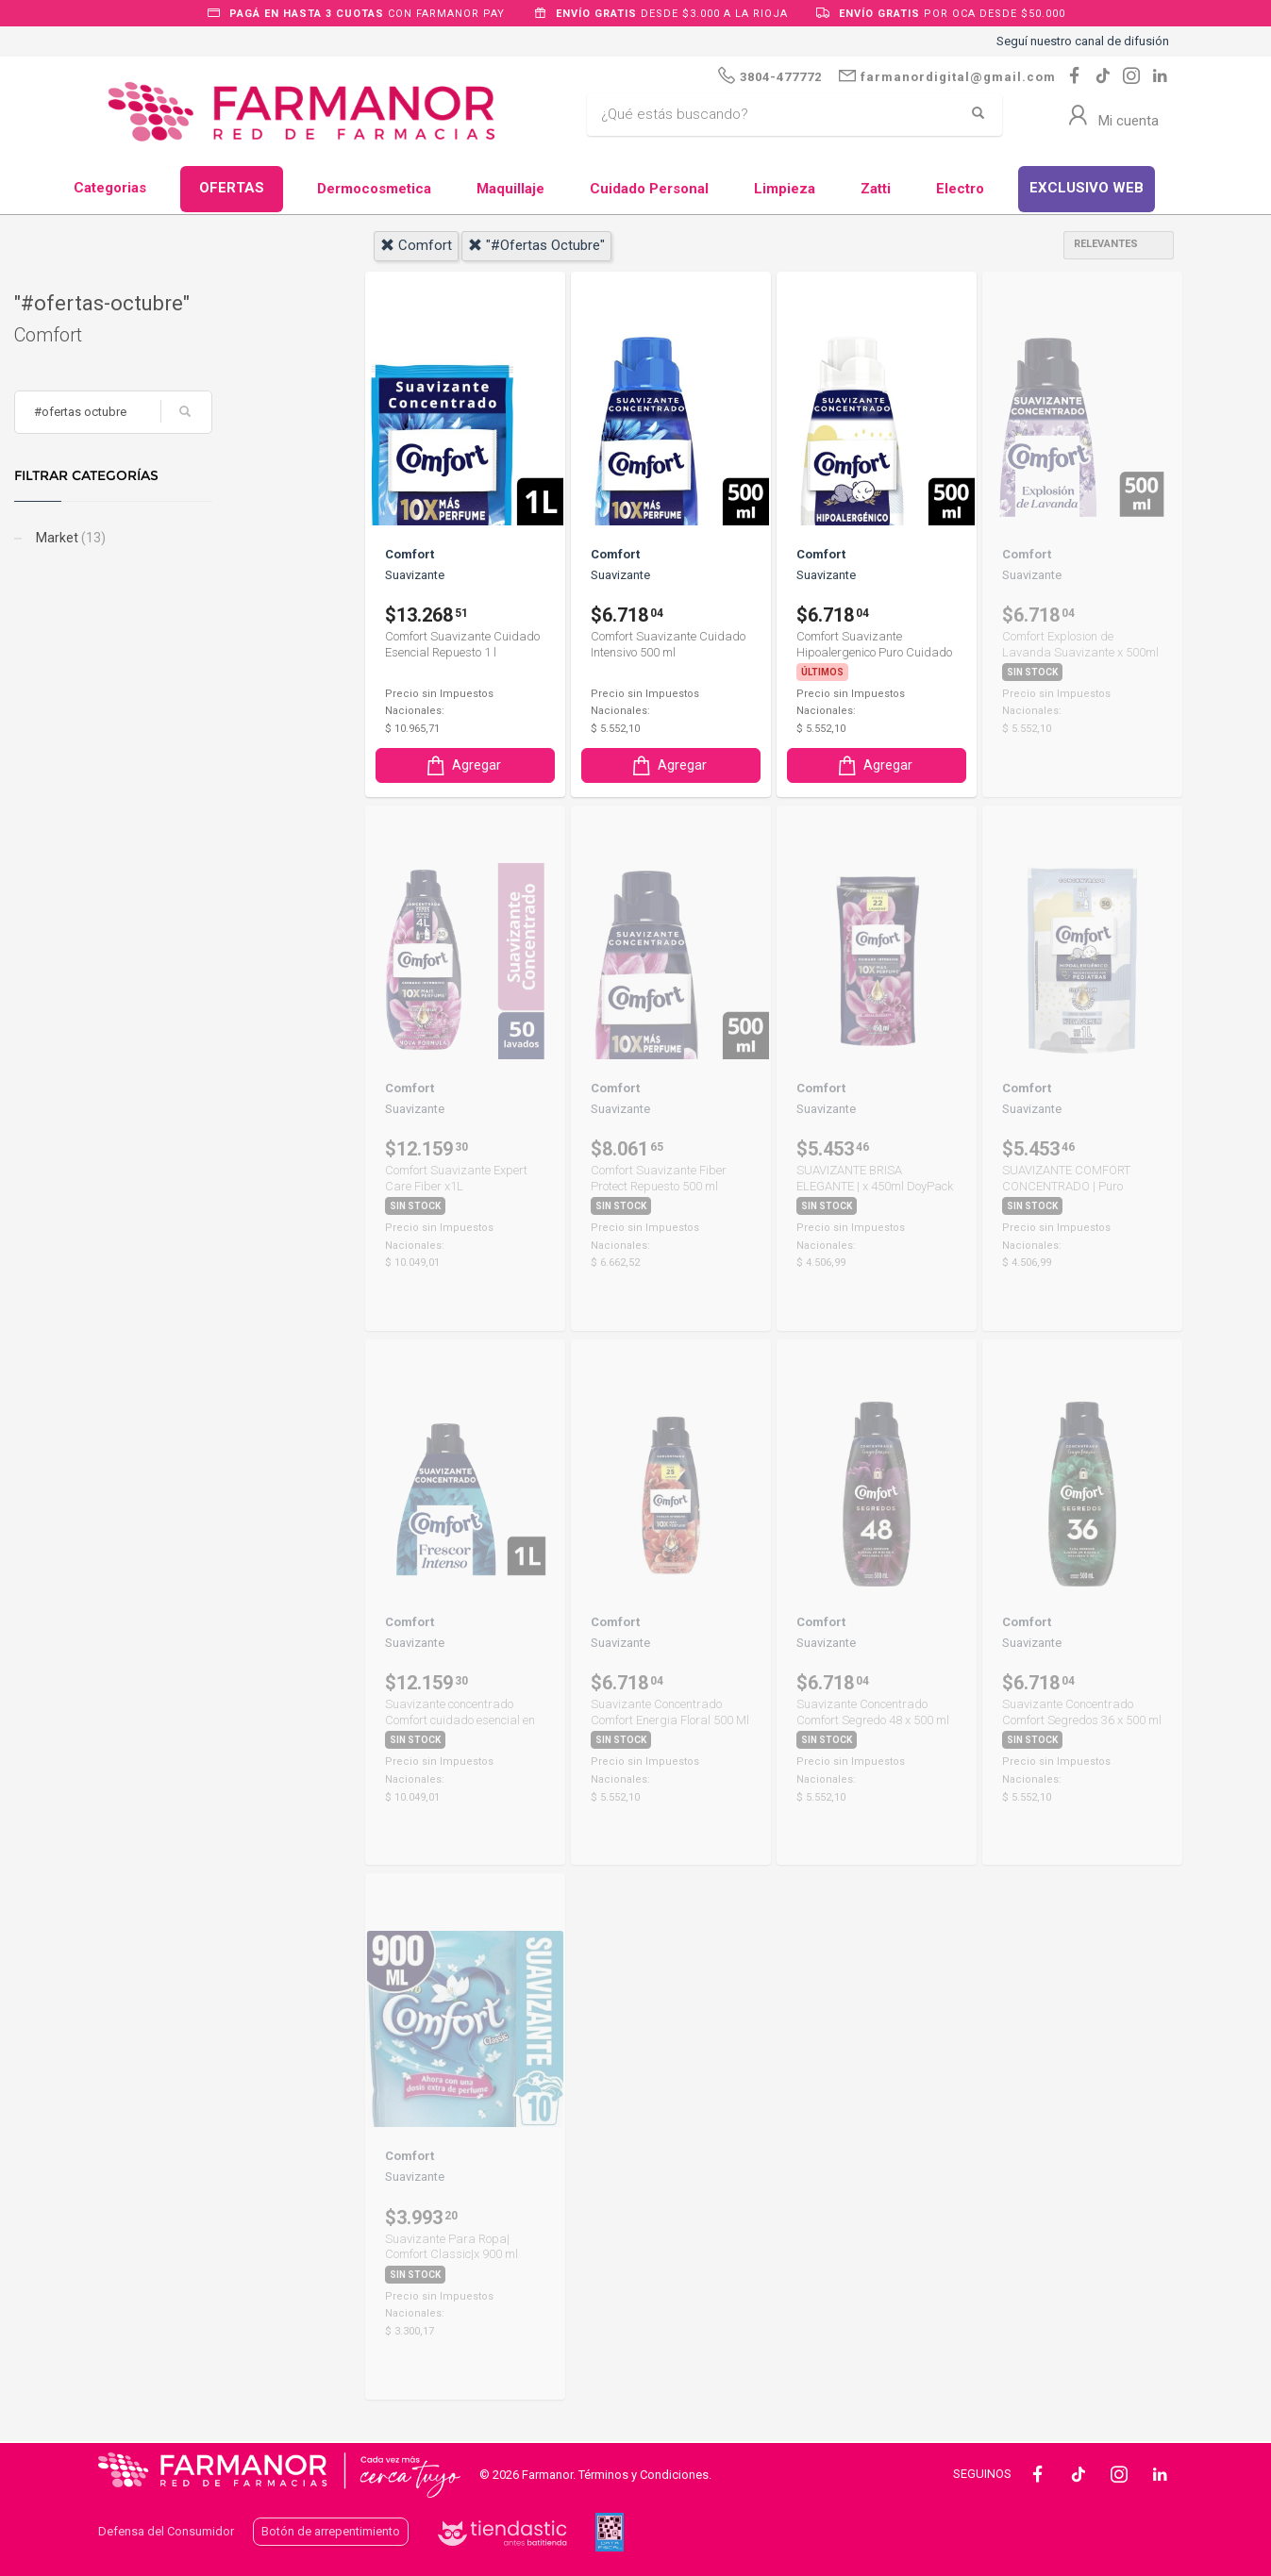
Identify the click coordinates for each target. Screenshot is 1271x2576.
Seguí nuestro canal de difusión (1082, 41)
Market (153, 537)
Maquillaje (510, 188)
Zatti (876, 188)
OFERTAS (231, 187)
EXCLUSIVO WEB (1086, 187)
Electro (960, 188)
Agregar (462, 765)
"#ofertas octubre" (536, 245)
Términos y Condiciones (643, 2475)
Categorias (110, 187)
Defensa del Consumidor (166, 2531)
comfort (416, 245)
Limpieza (784, 188)
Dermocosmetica (374, 188)
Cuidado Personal (649, 188)
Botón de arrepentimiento (330, 2531)
